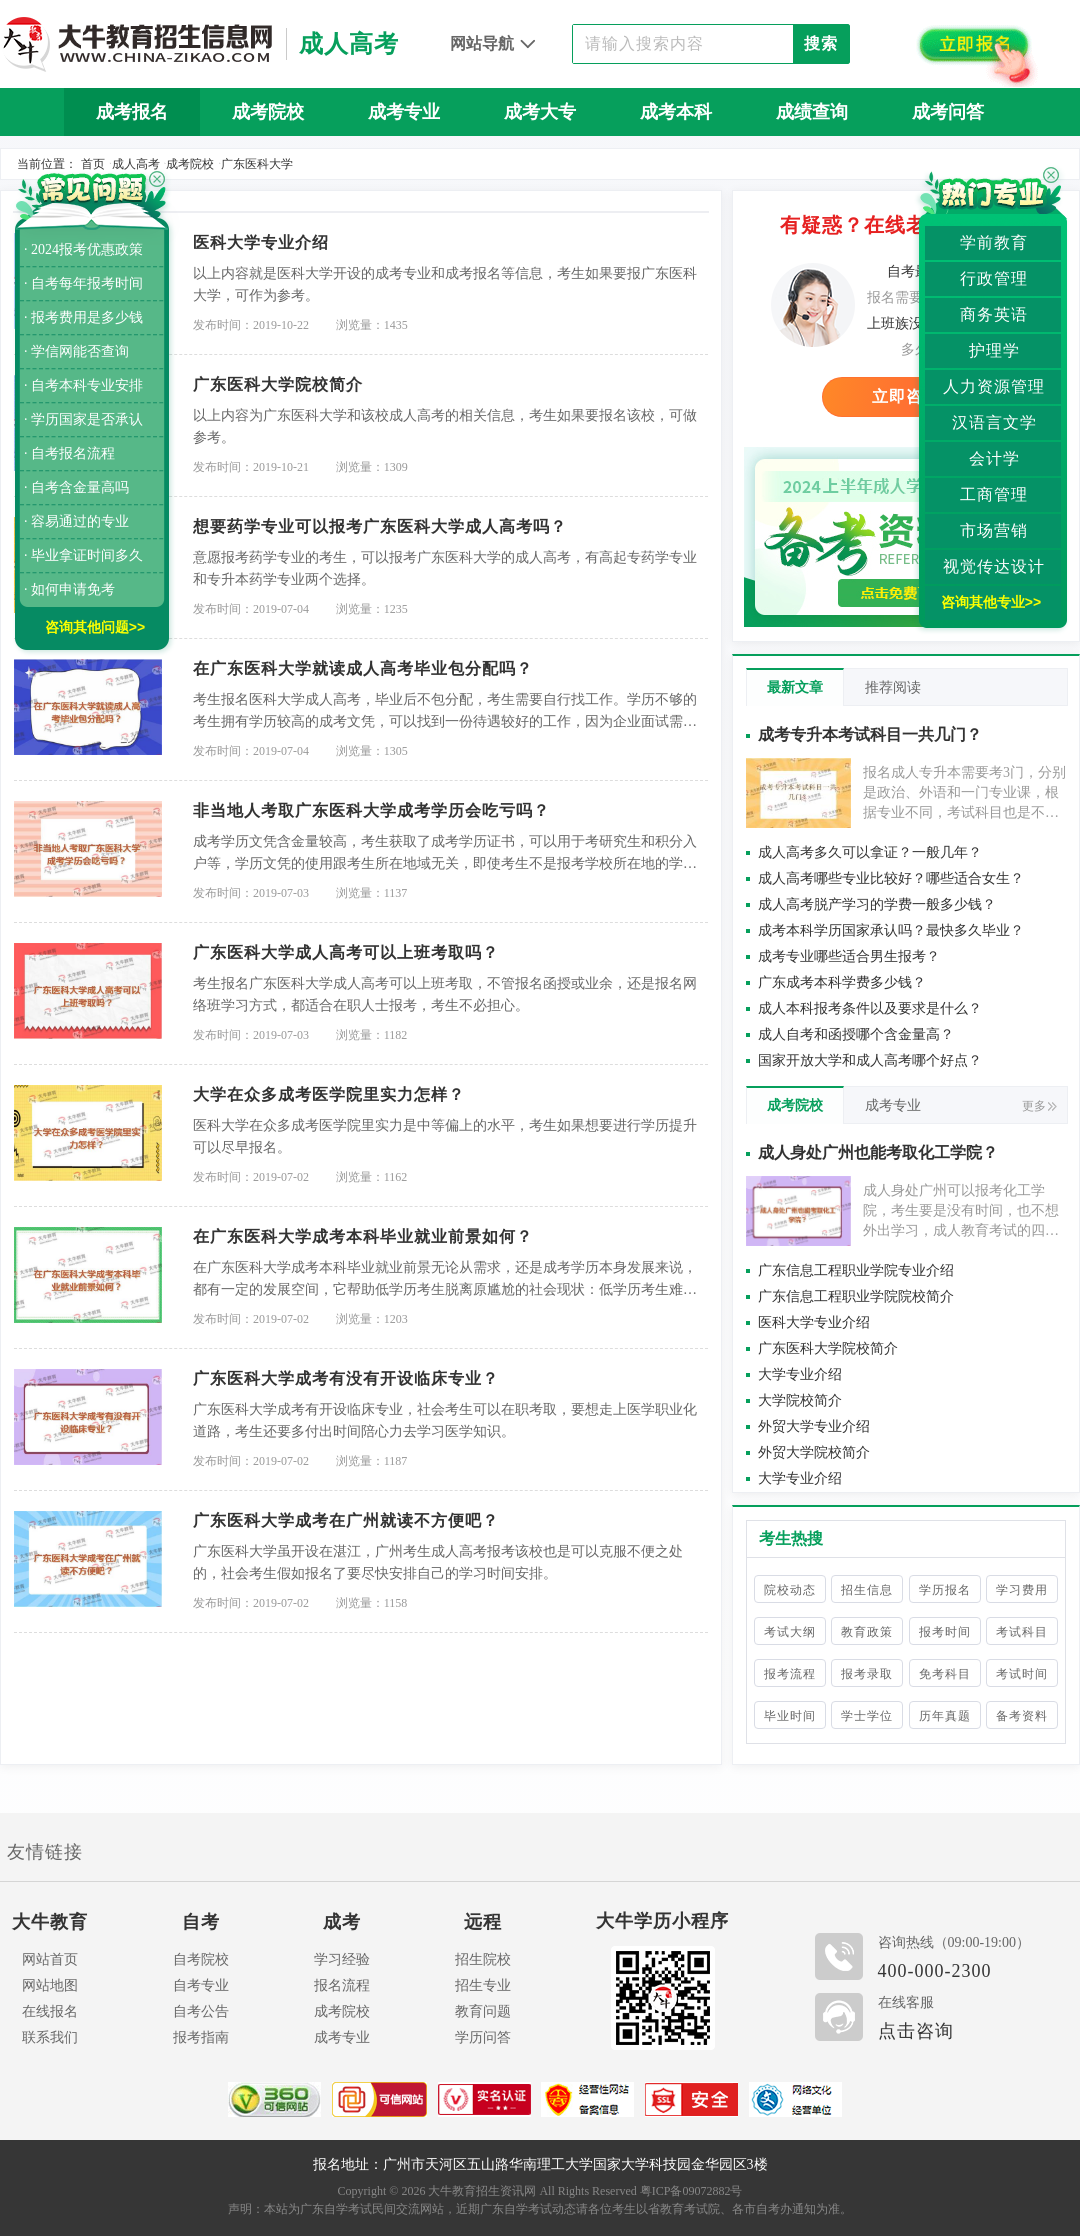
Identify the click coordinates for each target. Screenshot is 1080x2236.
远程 (483, 1922)
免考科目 (945, 1674)
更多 (1039, 1106)
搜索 (821, 43)
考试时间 (1022, 1674)
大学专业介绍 (800, 1374)
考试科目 (1022, 1632)
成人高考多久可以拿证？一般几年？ (870, 852)
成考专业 (404, 112)
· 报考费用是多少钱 (83, 317)
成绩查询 (812, 112)
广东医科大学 (257, 164)
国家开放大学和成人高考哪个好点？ (870, 1060)
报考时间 (945, 1632)
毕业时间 (790, 1716)
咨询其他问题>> (95, 627)
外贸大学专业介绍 (814, 1426)
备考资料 (1022, 1716)
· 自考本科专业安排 (83, 385)
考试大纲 (790, 1632)
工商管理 (994, 494)
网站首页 (50, 1959)
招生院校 (483, 1959)
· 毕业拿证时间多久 (83, 555)
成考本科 (676, 112)
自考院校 (201, 1959)
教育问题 (483, 2011)
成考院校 (268, 112)
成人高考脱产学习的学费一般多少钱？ (877, 904)
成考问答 (948, 112)
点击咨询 (916, 2031)
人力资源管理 (994, 386)
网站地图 (50, 1985)
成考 (342, 1922)
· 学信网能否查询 (76, 351)
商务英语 (994, 314)
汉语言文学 (994, 422)
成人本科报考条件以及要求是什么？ (870, 1008)
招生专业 (483, 1985)
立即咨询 (906, 396)
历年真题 (540, 160)
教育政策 (867, 1632)
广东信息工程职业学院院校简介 (856, 1296)
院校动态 (790, 1590)
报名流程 (342, 1985)
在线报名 (50, 2011)
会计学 (994, 458)
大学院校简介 (800, 1400)
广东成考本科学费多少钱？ (842, 982)
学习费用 (1022, 1590)
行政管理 (994, 278)
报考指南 (201, 2037)
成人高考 (136, 164)
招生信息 (867, 1590)
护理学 (994, 350)
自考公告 (201, 2011)
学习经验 (342, 1959)
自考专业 (201, 1985)
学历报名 (945, 1590)
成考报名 (132, 112)
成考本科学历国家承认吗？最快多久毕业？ (891, 930)
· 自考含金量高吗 (76, 487)
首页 (93, 164)
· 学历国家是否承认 (83, 419)
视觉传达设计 (994, 566)
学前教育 (994, 242)
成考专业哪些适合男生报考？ (849, 956)
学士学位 (867, 1716)
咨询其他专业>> (991, 602)
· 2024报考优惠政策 (83, 249)
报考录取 (867, 1674)
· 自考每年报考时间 (83, 283)
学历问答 (483, 2037)
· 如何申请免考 (69, 589)
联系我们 (50, 2037)
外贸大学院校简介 (814, 1452)
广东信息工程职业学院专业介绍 (856, 1270)
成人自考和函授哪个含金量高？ (856, 1034)
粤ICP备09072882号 (691, 2191)
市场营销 (994, 530)
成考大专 (540, 112)
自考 (201, 1922)
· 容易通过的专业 (76, 521)
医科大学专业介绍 (814, 1322)
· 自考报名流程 (69, 453)
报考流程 (790, 1674)
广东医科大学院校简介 (828, 1348)
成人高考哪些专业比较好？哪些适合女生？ (891, 878)
